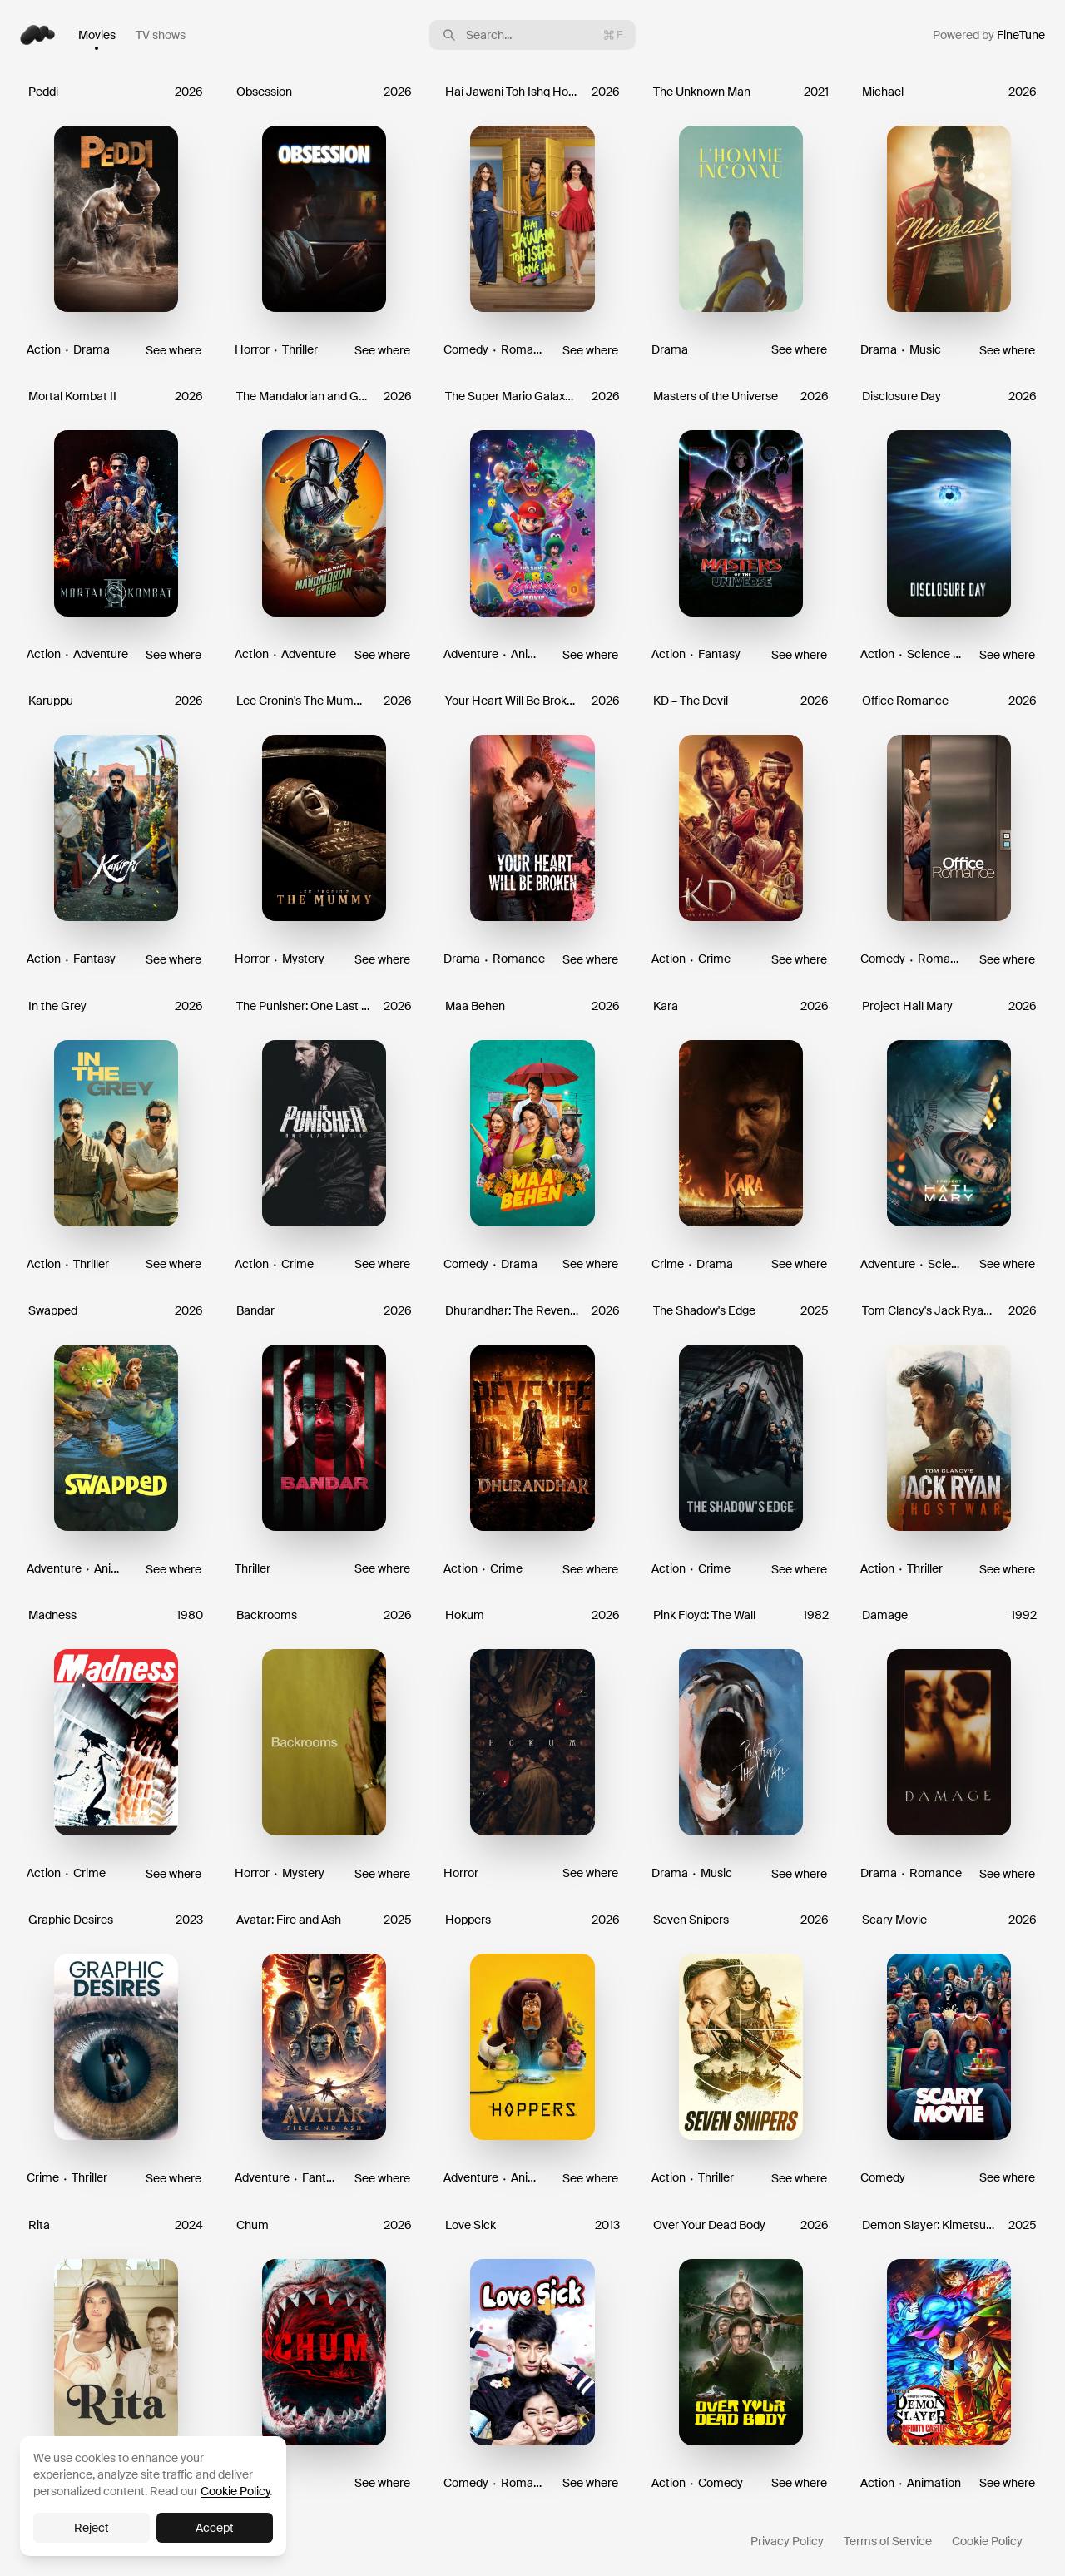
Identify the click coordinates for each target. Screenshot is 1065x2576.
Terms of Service (888, 2541)
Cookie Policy (987, 2541)
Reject (91, 2527)
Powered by (989, 34)
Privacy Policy (787, 2541)
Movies (97, 34)
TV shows (161, 34)
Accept (215, 2527)
